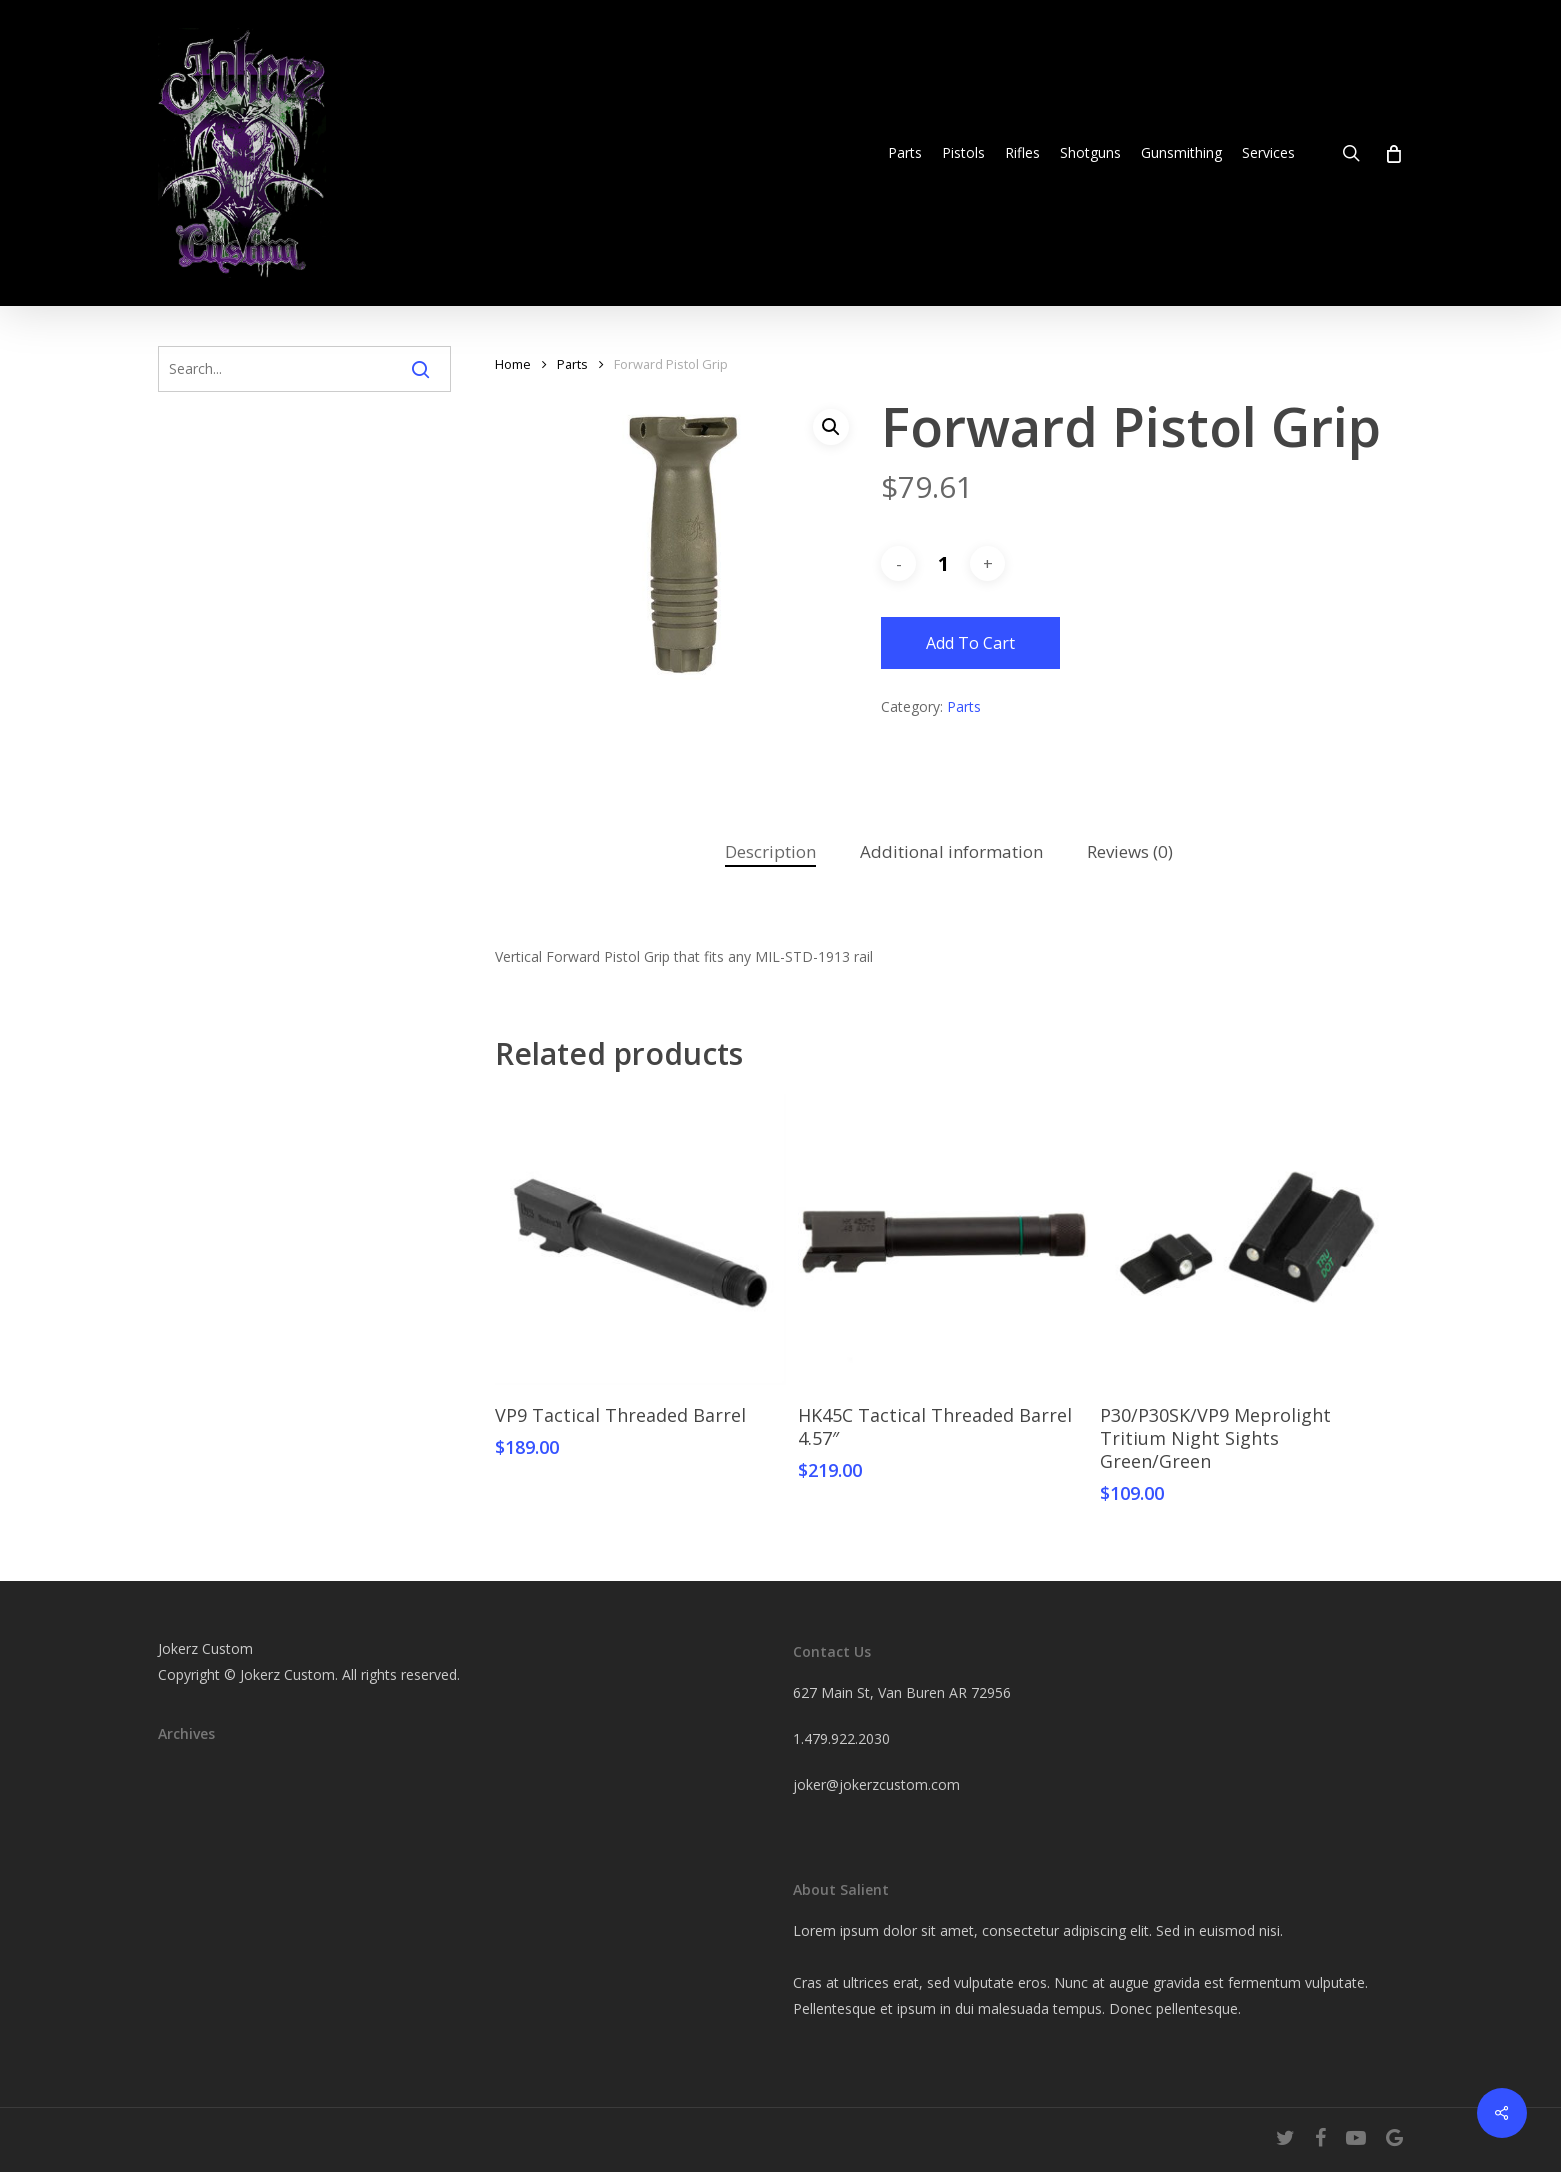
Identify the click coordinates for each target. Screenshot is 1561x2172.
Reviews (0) (1130, 851)
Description (770, 851)
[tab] (770, 852)
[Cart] (1392, 153)
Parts (572, 364)
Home (513, 364)
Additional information (951, 851)
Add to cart (970, 643)
